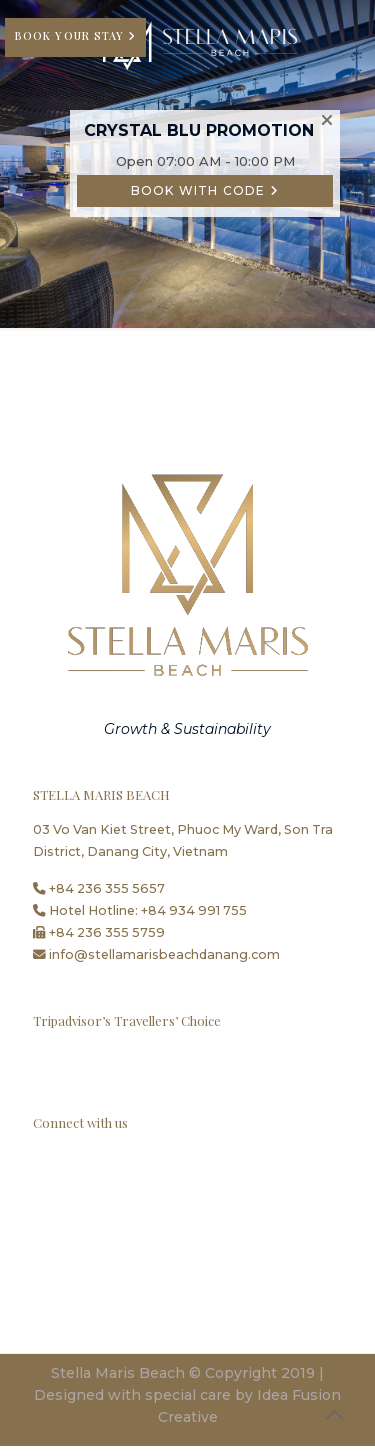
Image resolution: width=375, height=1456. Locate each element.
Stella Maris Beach (118, 1373)
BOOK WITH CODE (205, 190)
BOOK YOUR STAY (71, 35)
